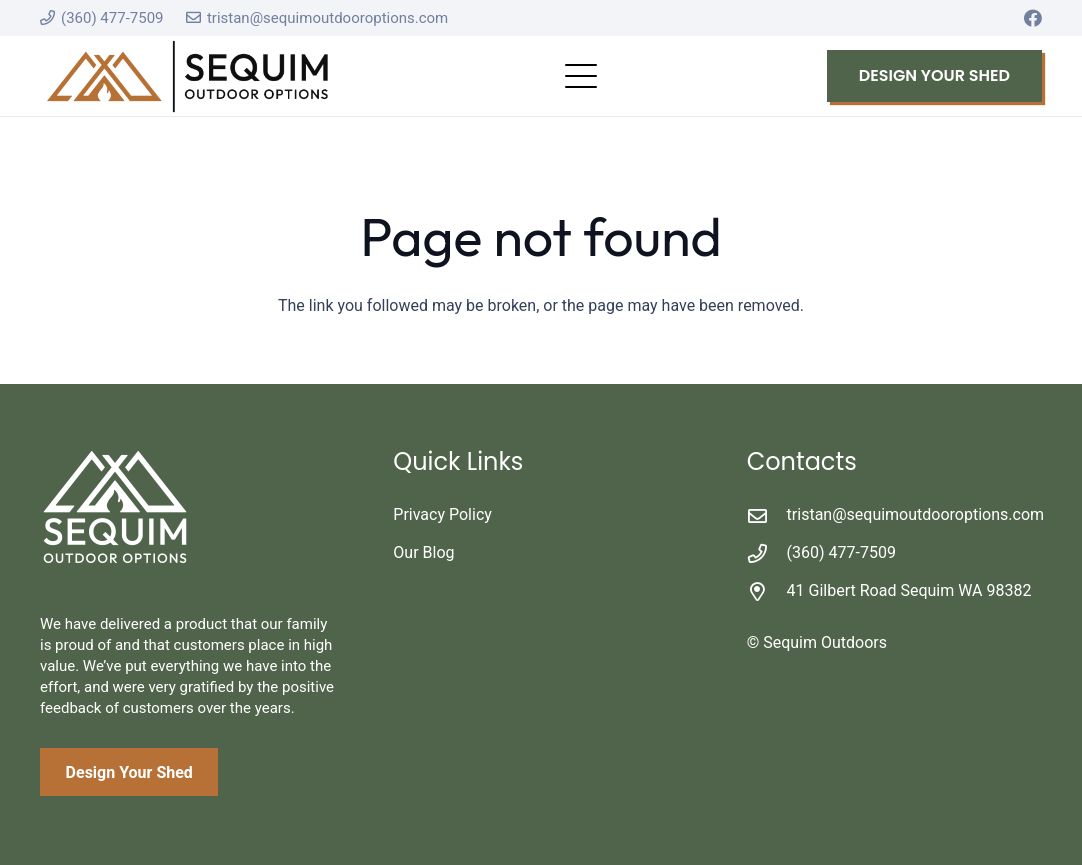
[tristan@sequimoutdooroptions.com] (767, 515)
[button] (581, 76)
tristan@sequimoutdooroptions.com (915, 514)
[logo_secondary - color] (187, 76)
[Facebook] (1033, 18)
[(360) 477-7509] (767, 553)
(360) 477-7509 (841, 552)
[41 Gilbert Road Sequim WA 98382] (767, 591)
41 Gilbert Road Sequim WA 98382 (909, 590)
